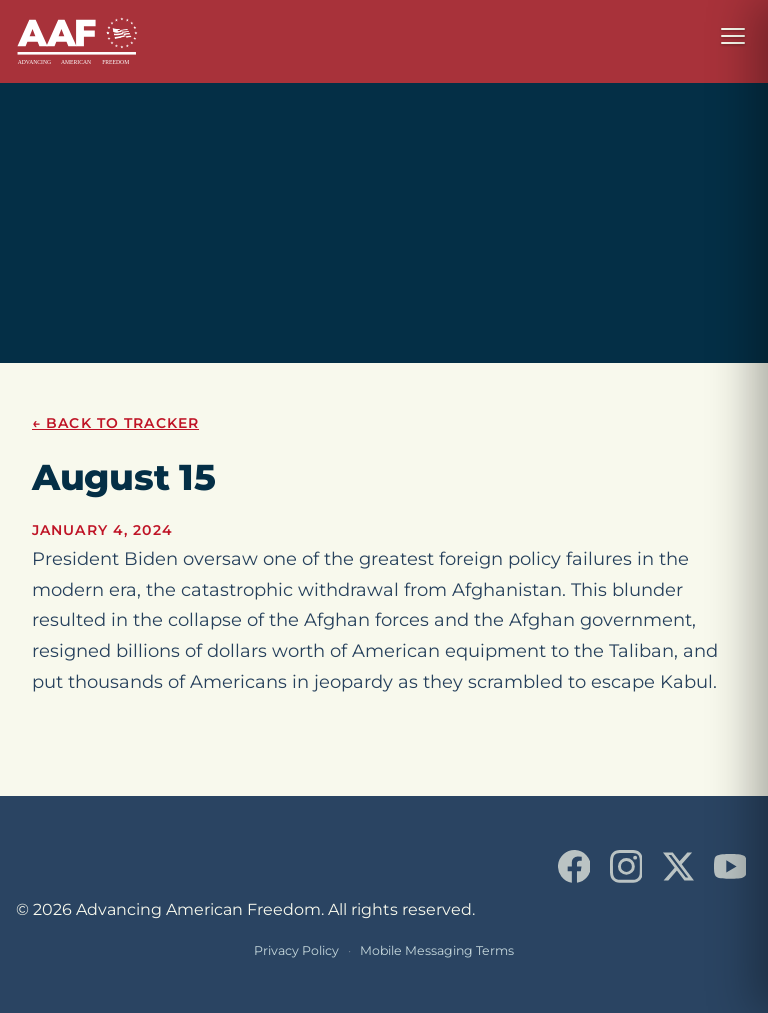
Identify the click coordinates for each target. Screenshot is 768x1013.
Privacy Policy (296, 950)
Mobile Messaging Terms (437, 950)
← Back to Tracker (115, 423)
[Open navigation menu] (733, 36)
